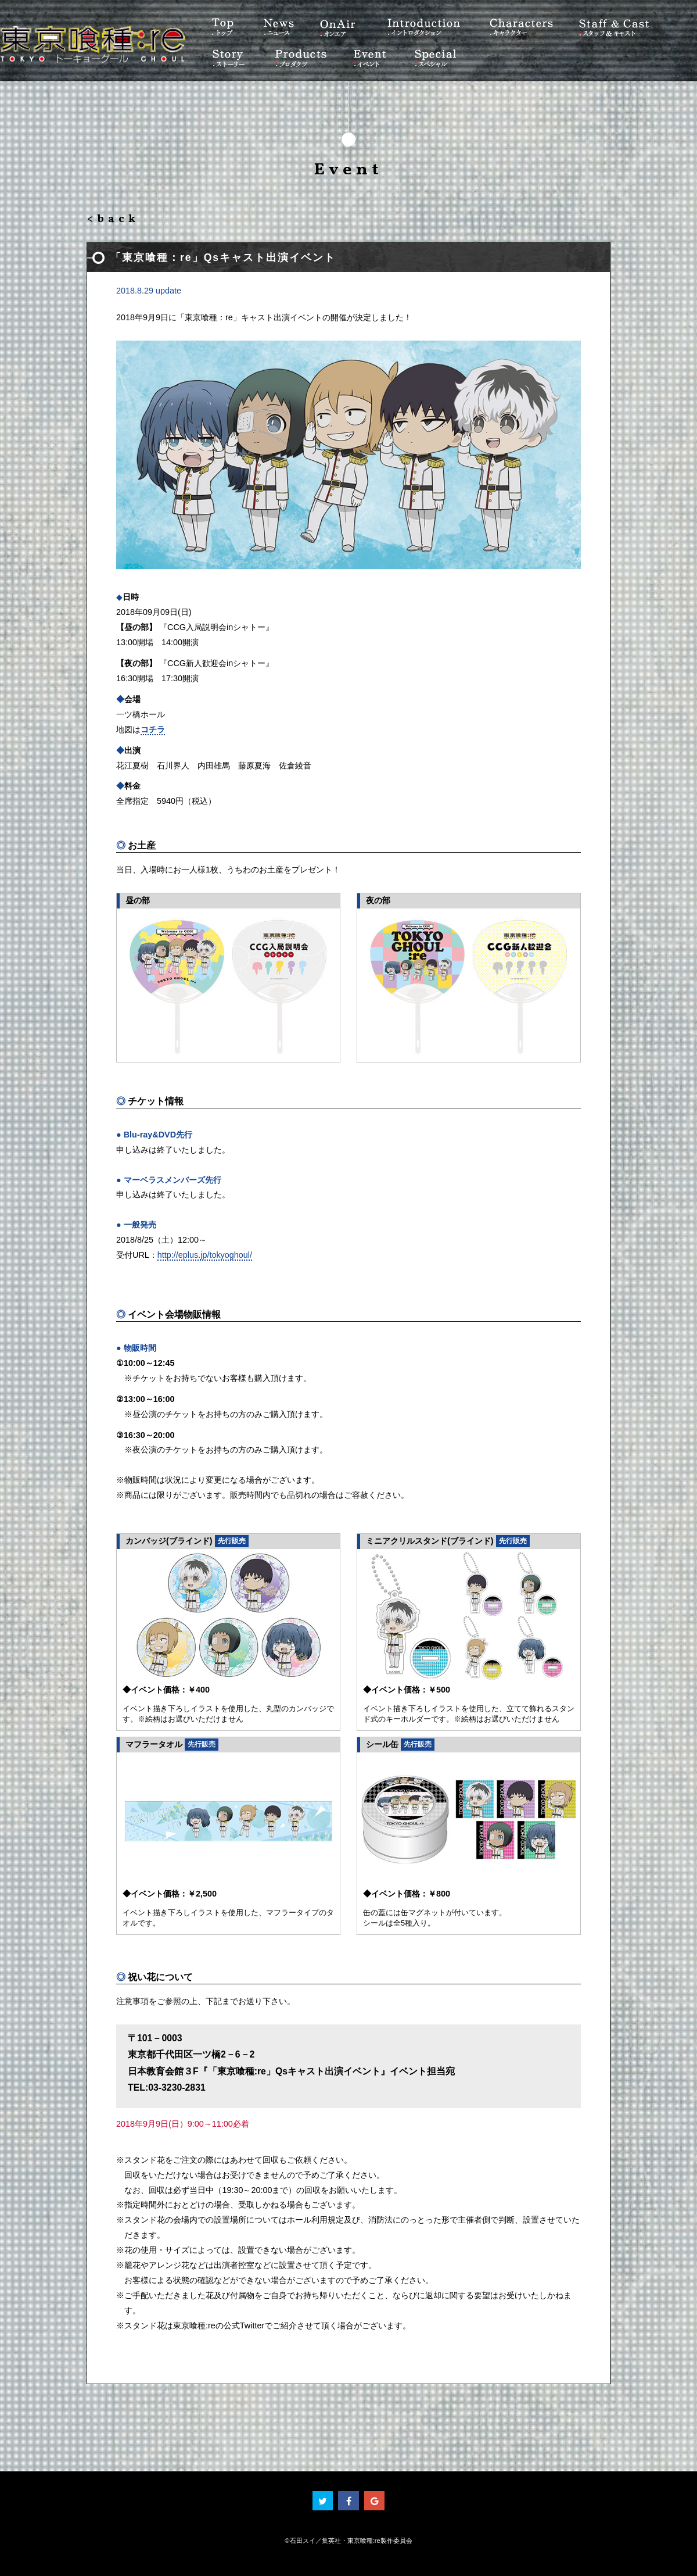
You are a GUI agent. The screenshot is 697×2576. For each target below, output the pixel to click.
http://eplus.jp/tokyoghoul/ (204, 1255)
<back (113, 219)
